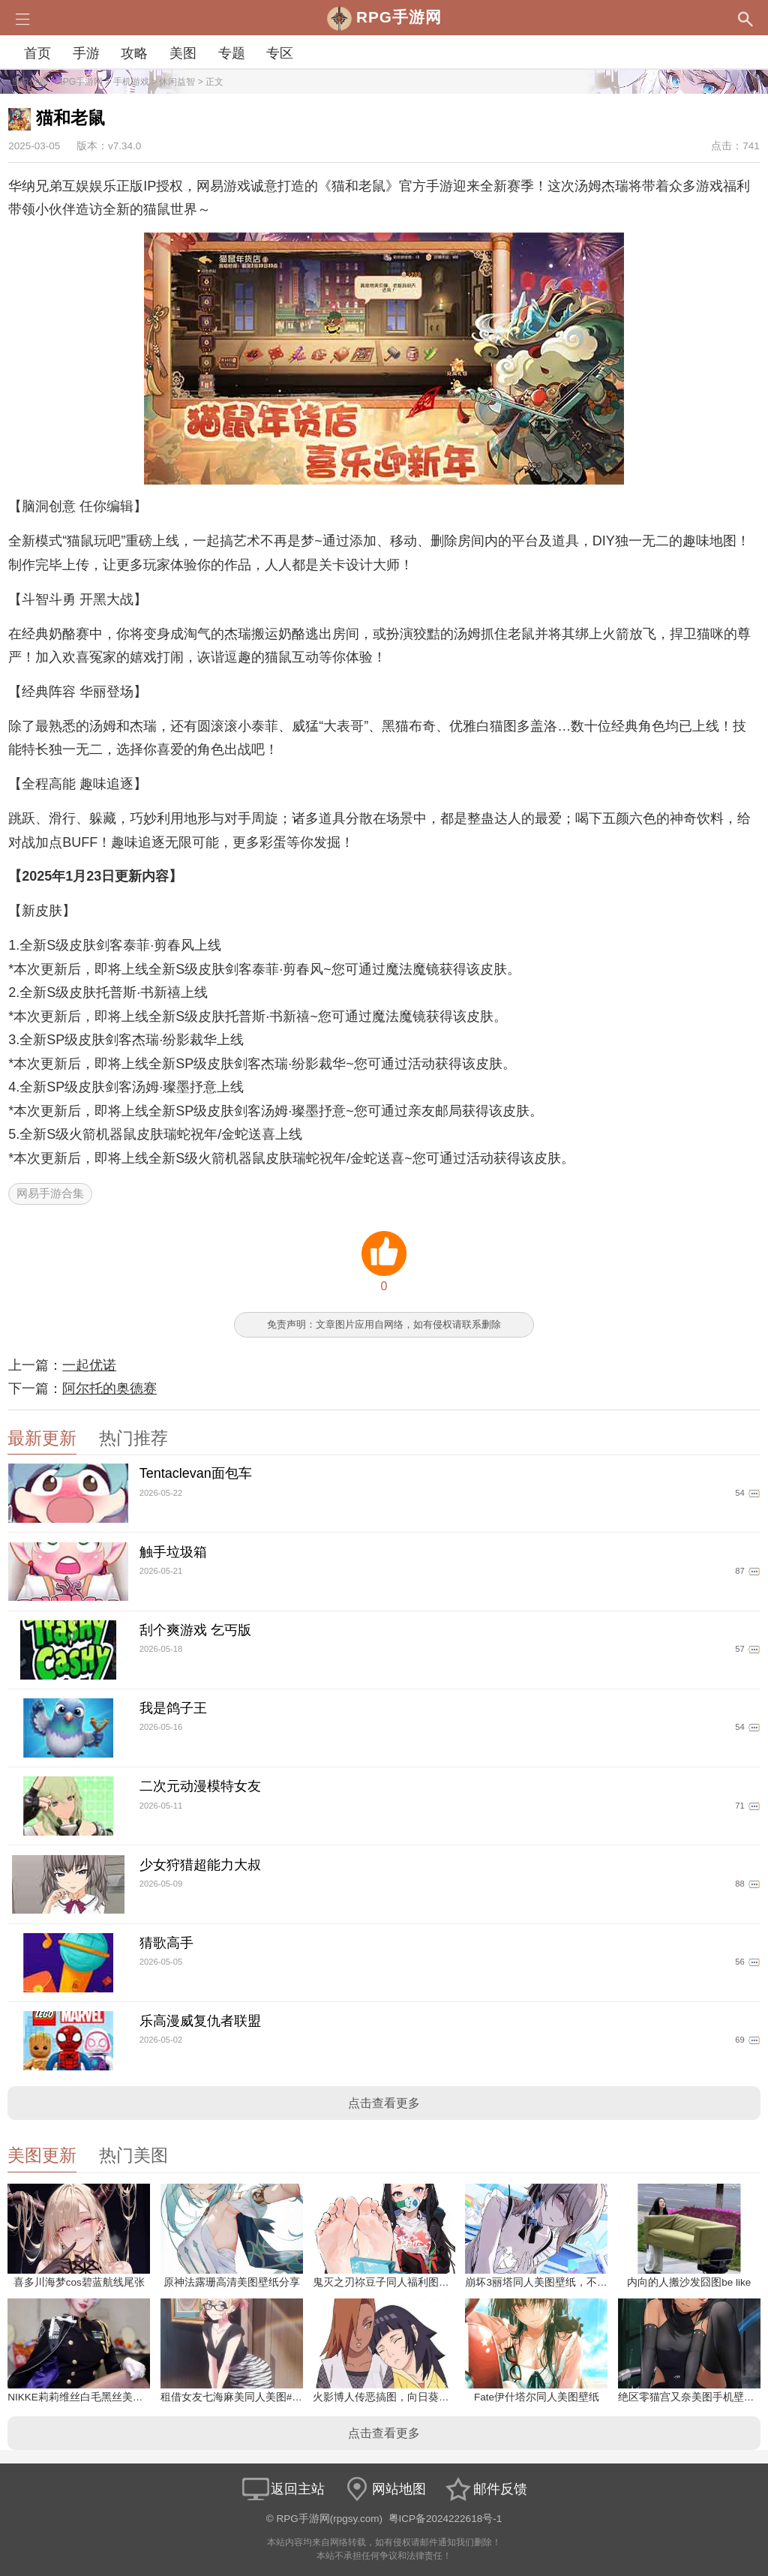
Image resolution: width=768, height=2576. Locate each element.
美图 (183, 53)
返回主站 (283, 2488)
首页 (37, 53)
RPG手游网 (79, 82)
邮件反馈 (485, 2488)
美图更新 (42, 2155)
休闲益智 (177, 82)
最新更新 (42, 1438)
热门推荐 (133, 1438)
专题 (231, 53)
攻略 (134, 53)
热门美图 (133, 2155)
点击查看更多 (384, 2103)
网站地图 (384, 2488)
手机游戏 (131, 82)
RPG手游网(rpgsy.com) (330, 2518)
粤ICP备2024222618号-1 (445, 2518)
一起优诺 (89, 1365)
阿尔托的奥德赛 (109, 1388)
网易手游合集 (50, 1193)
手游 (86, 53)
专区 (279, 53)
